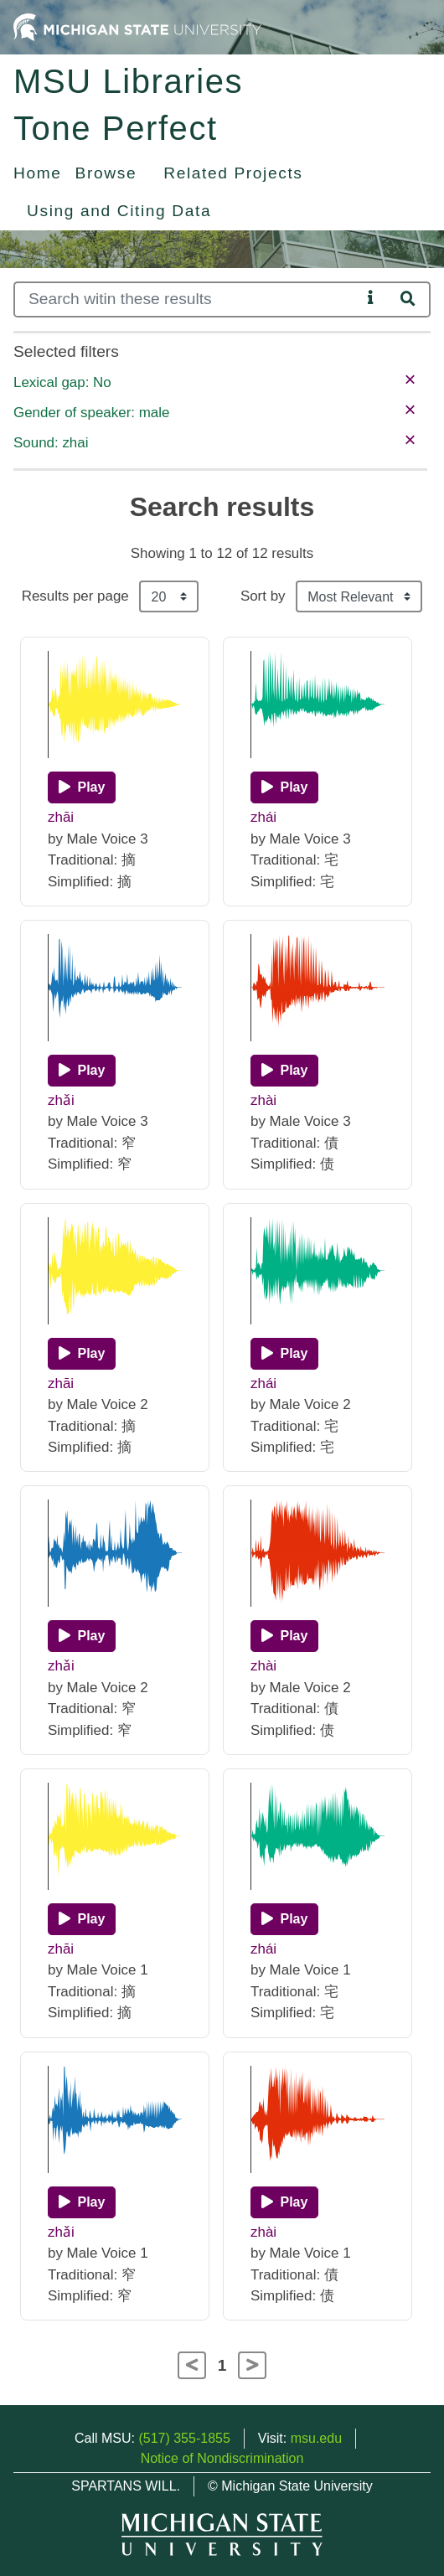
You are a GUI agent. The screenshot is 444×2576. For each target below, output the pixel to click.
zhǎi (61, 1100)
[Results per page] (169, 596)
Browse (106, 173)
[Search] (187, 299)
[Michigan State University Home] (137, 26)
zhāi (61, 817)
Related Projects (232, 173)
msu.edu (316, 2438)
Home (37, 173)
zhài (263, 1100)
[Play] (82, 787)
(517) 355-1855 (184, 2438)
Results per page (75, 596)
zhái (263, 817)
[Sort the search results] (359, 596)
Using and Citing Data (119, 210)
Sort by (263, 596)
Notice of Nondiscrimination (222, 2458)
